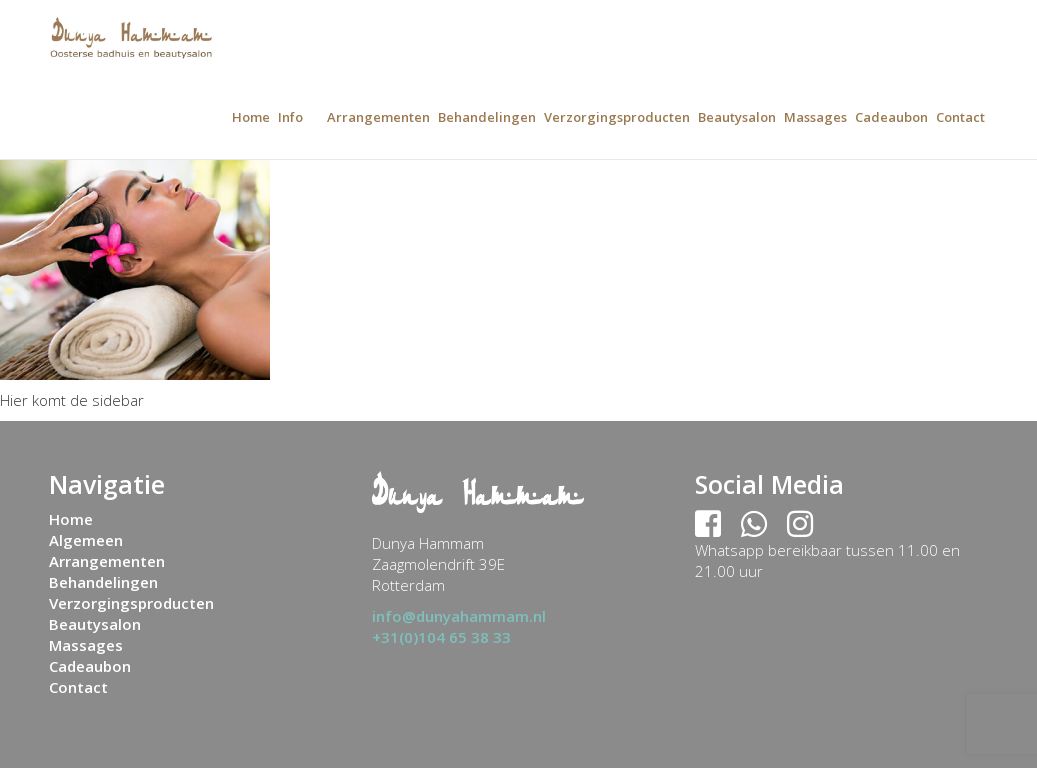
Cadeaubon (891, 117)
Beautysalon (737, 117)
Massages (815, 117)
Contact (960, 117)
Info (290, 117)
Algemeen (86, 540)
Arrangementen (378, 117)
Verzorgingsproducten (617, 117)
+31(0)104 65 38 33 (441, 637)
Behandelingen (487, 117)
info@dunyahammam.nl (459, 616)
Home (251, 117)
